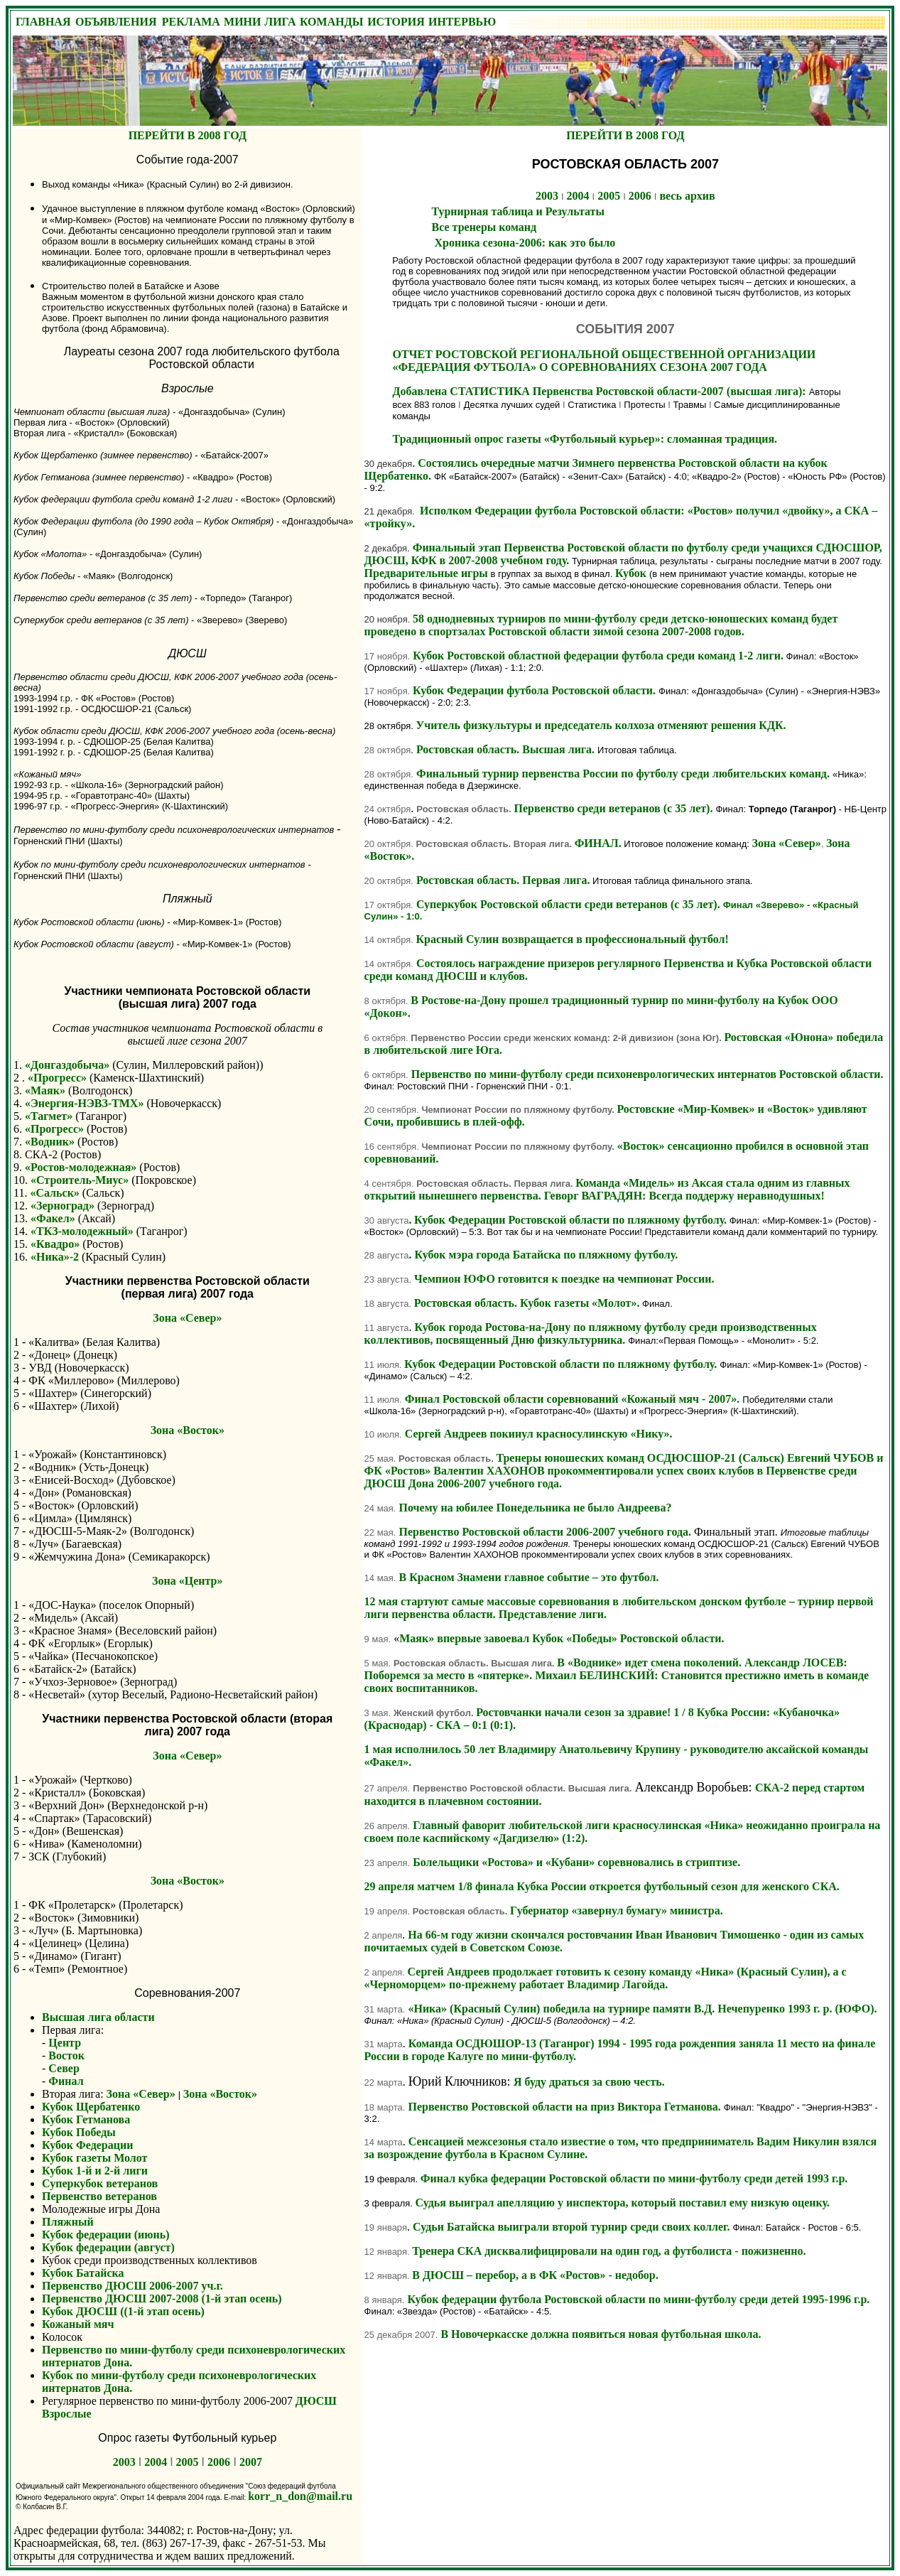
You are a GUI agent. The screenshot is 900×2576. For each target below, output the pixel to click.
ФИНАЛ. (598, 843)
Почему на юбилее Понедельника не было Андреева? (535, 1508)
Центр (64, 2043)
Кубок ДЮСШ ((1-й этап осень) (123, 2311)
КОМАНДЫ (331, 22)
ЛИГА (280, 22)
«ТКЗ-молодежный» (82, 1231)
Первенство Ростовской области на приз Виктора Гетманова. (565, 2107)
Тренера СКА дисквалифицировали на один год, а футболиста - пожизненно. (609, 2251)
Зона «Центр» (187, 1581)
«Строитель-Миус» (80, 1180)
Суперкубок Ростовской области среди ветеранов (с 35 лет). (611, 910)
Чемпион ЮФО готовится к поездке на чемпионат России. (564, 1279)
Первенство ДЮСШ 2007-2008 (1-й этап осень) (162, 2298)
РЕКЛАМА (191, 22)
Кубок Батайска (83, 2273)
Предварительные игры (426, 573)
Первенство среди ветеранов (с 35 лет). (613, 808)
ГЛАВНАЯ (43, 22)
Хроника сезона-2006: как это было (524, 243)
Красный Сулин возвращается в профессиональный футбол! (572, 939)
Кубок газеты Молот (94, 2158)
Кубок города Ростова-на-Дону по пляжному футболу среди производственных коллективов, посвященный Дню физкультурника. (590, 1333)
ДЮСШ (316, 2401)
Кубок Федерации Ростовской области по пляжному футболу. (570, 1220)
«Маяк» (45, 1090)
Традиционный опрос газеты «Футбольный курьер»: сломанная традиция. (585, 439)
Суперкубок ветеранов (100, 2183)
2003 (124, 2462)
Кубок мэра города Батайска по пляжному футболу (544, 1255)
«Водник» (50, 1142)
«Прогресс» (59, 1078)
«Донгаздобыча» (67, 1065)
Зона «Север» (187, 1318)
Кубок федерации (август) (108, 2247)
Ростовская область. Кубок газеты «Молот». (527, 1303)
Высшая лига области (98, 2017)
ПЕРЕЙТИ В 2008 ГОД (187, 135)
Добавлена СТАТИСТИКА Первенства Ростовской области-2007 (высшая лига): (601, 391)
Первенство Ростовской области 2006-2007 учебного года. (546, 1532)
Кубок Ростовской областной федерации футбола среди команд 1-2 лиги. (599, 656)
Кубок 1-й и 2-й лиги (95, 2171)
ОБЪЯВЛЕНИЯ (115, 22)
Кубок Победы (79, 2132)
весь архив (687, 196)
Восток (66, 2055)
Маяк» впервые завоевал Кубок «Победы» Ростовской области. (561, 1638)
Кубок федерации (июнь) (106, 2235)
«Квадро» (55, 1244)
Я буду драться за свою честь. (589, 2082)
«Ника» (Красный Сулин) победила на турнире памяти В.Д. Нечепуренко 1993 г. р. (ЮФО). (642, 2009)
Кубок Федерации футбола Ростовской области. (534, 690)
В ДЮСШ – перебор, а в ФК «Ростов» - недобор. (535, 2275)
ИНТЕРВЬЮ (462, 22)
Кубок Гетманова (86, 2119)
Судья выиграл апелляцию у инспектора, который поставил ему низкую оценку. (623, 2203)
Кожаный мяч (78, 2324)
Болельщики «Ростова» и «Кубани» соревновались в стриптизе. (576, 1862)
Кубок (632, 573)
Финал (65, 2081)
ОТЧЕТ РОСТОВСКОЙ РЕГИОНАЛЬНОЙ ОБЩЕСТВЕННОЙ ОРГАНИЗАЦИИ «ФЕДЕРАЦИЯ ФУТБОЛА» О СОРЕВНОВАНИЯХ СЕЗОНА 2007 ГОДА (604, 360)
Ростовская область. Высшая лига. (505, 749)
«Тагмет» (48, 1116)
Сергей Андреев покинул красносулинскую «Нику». (539, 1434)
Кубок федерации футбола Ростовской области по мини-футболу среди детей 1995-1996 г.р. (638, 2299)
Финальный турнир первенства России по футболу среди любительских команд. (623, 773)
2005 (187, 2462)
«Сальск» (54, 1193)
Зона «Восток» (187, 1430)
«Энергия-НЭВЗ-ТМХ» (82, 1103)
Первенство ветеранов (99, 2196)
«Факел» (53, 1218)
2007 (250, 2462)
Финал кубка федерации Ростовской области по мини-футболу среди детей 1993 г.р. (634, 2178)
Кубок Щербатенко (91, 2107)
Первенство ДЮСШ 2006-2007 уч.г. (132, 2286)
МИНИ (242, 22)
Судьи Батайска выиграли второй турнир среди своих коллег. (571, 2227)
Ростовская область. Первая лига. (504, 880)
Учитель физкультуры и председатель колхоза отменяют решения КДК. (601, 725)
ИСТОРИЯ (396, 22)
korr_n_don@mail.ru (300, 2496)
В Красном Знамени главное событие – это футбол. (528, 1577)
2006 (218, 2462)
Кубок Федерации (87, 2145)
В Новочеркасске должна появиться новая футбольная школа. (600, 2334)
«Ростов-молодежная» (80, 1167)
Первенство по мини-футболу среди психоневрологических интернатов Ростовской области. (647, 1074)
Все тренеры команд (484, 227)
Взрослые (67, 2414)
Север (62, 2068)
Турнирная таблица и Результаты (518, 211)
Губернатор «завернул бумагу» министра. (616, 1910)
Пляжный (68, 2222)
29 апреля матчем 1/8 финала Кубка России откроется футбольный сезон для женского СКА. (602, 1886)
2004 (155, 2462)
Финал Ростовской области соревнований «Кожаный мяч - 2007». (572, 1399)
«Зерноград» (62, 1206)
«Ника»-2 (55, 1257)
